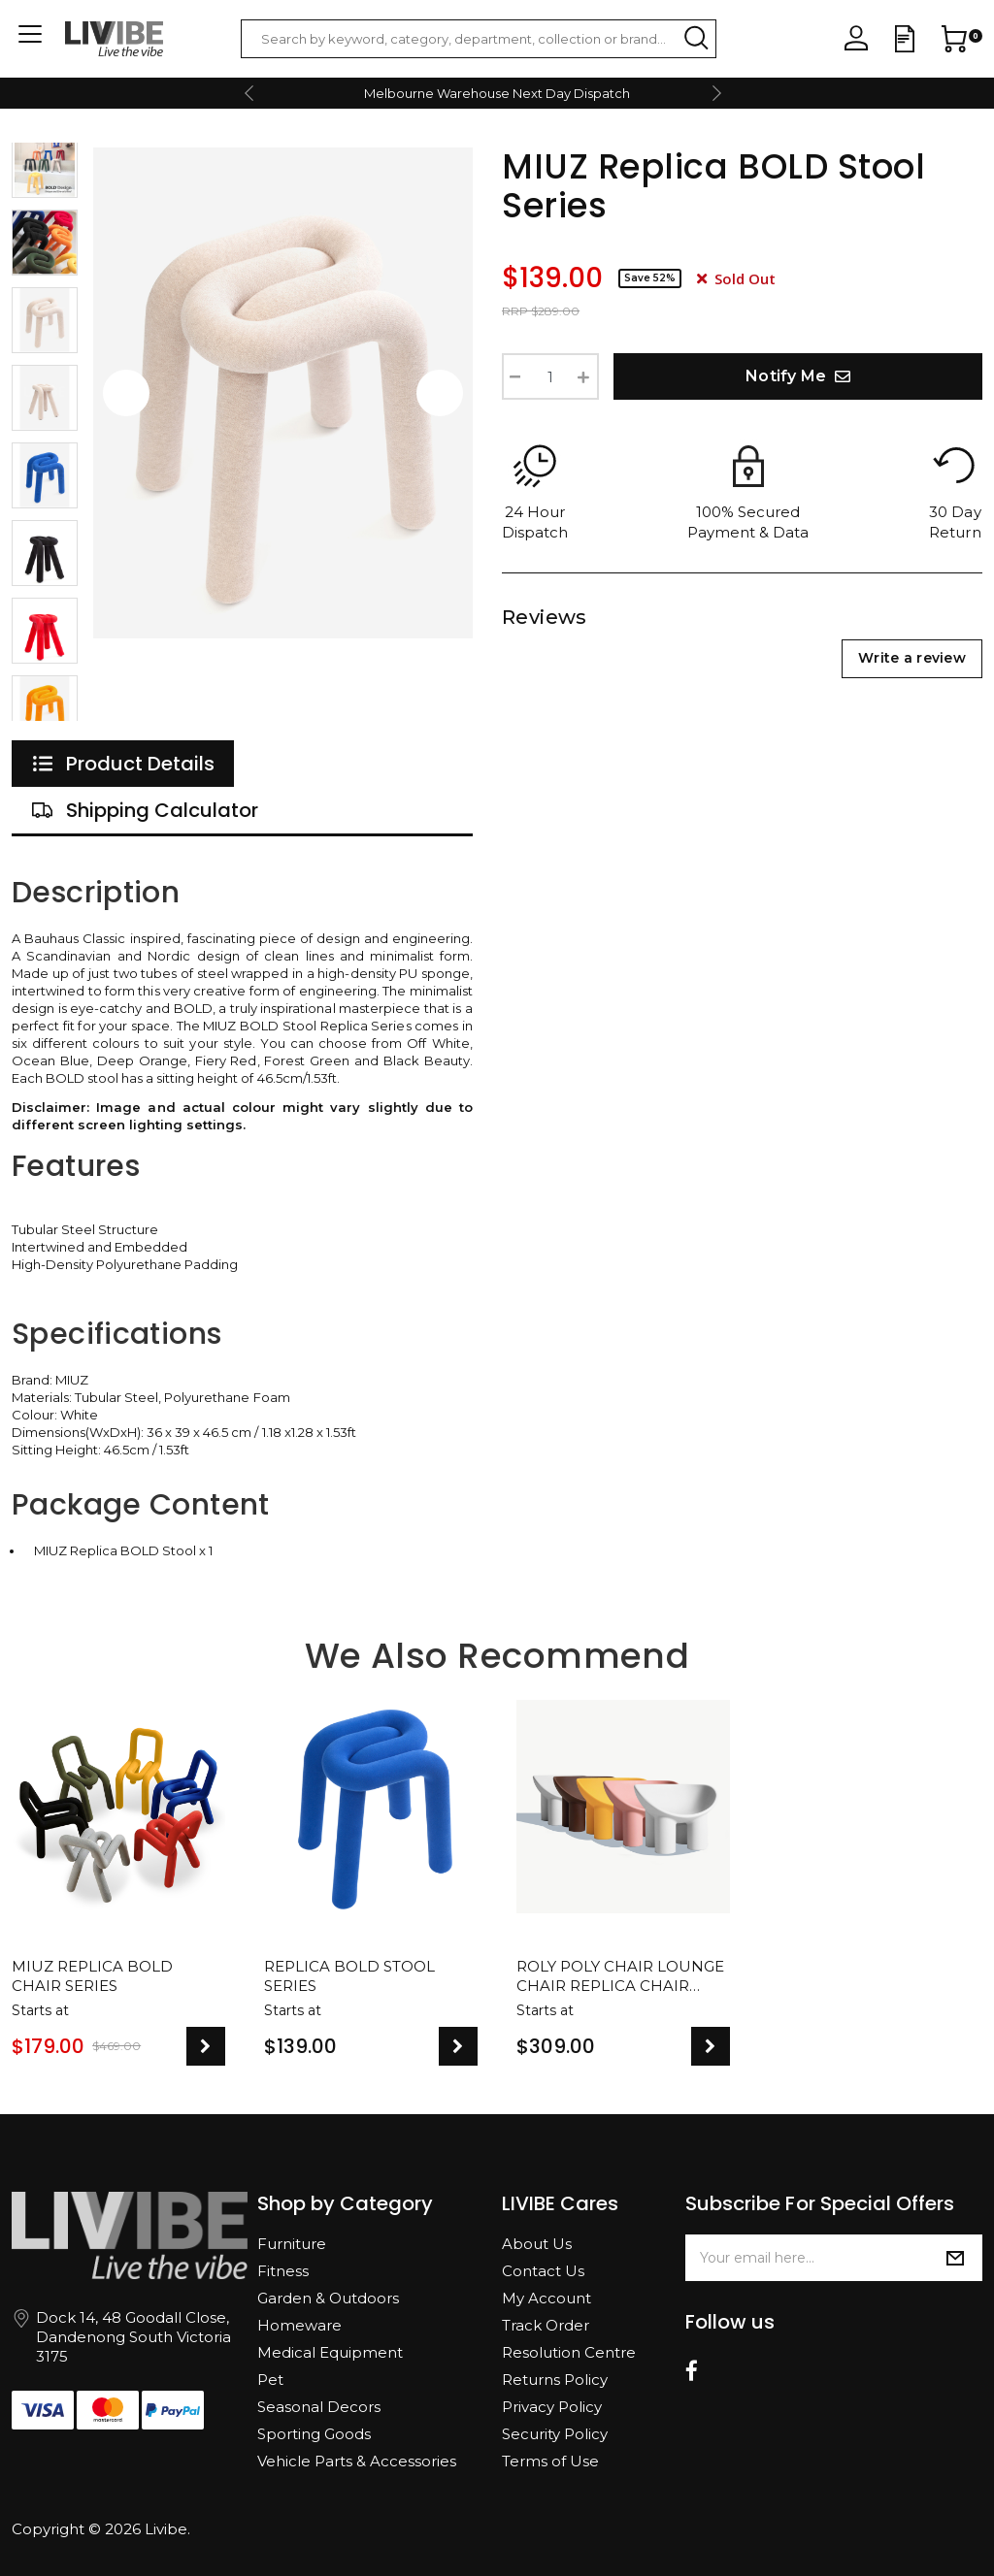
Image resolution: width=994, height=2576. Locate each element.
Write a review (912, 658)
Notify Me (798, 376)
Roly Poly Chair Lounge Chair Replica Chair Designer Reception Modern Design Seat (620, 1977)
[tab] (123, 763)
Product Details (123, 763)
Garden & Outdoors (328, 2298)
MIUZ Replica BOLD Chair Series (92, 1976)
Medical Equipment (330, 2352)
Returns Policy (555, 2379)
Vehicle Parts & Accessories (356, 2461)
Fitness (283, 2271)
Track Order (545, 2325)
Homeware (299, 2325)
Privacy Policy (552, 2406)
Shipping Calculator (144, 810)
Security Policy (555, 2434)
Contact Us (543, 2271)
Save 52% (650, 278)
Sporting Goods (314, 2434)
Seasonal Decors (319, 2406)
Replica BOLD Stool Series (349, 1976)
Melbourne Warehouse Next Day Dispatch (497, 93)
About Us (537, 2243)
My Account (546, 2298)
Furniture (291, 2243)
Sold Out (736, 278)
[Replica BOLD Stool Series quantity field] (550, 376)
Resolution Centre (569, 2352)
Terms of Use (550, 2461)
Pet (270, 2379)
